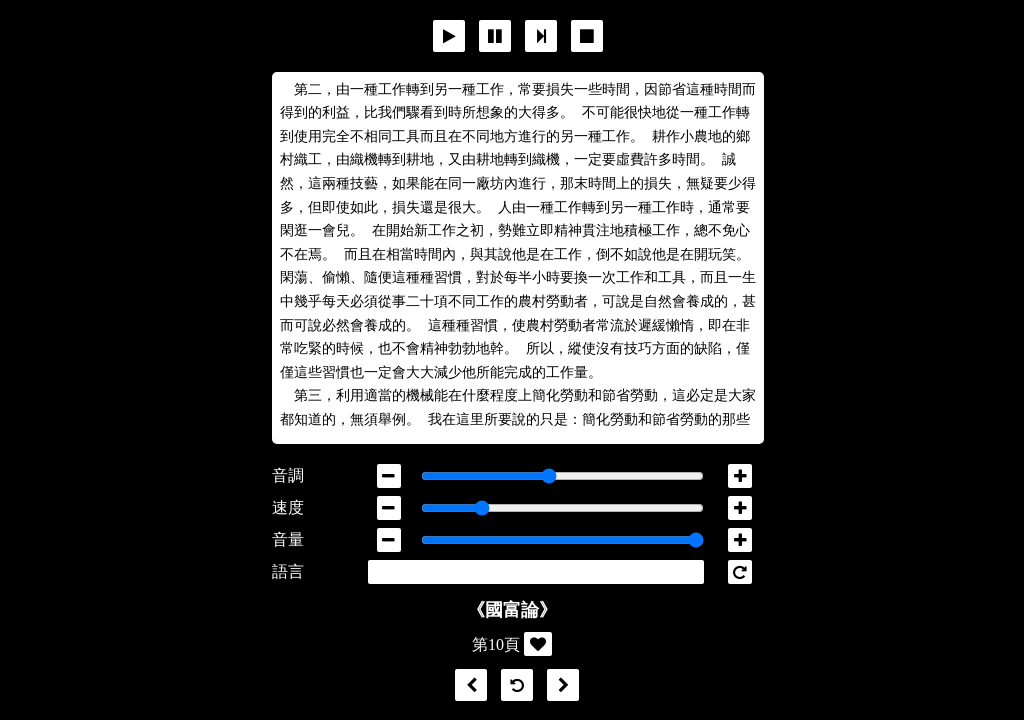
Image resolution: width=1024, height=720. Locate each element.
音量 (288, 539)
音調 (288, 475)
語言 (288, 571)
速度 (288, 507)
